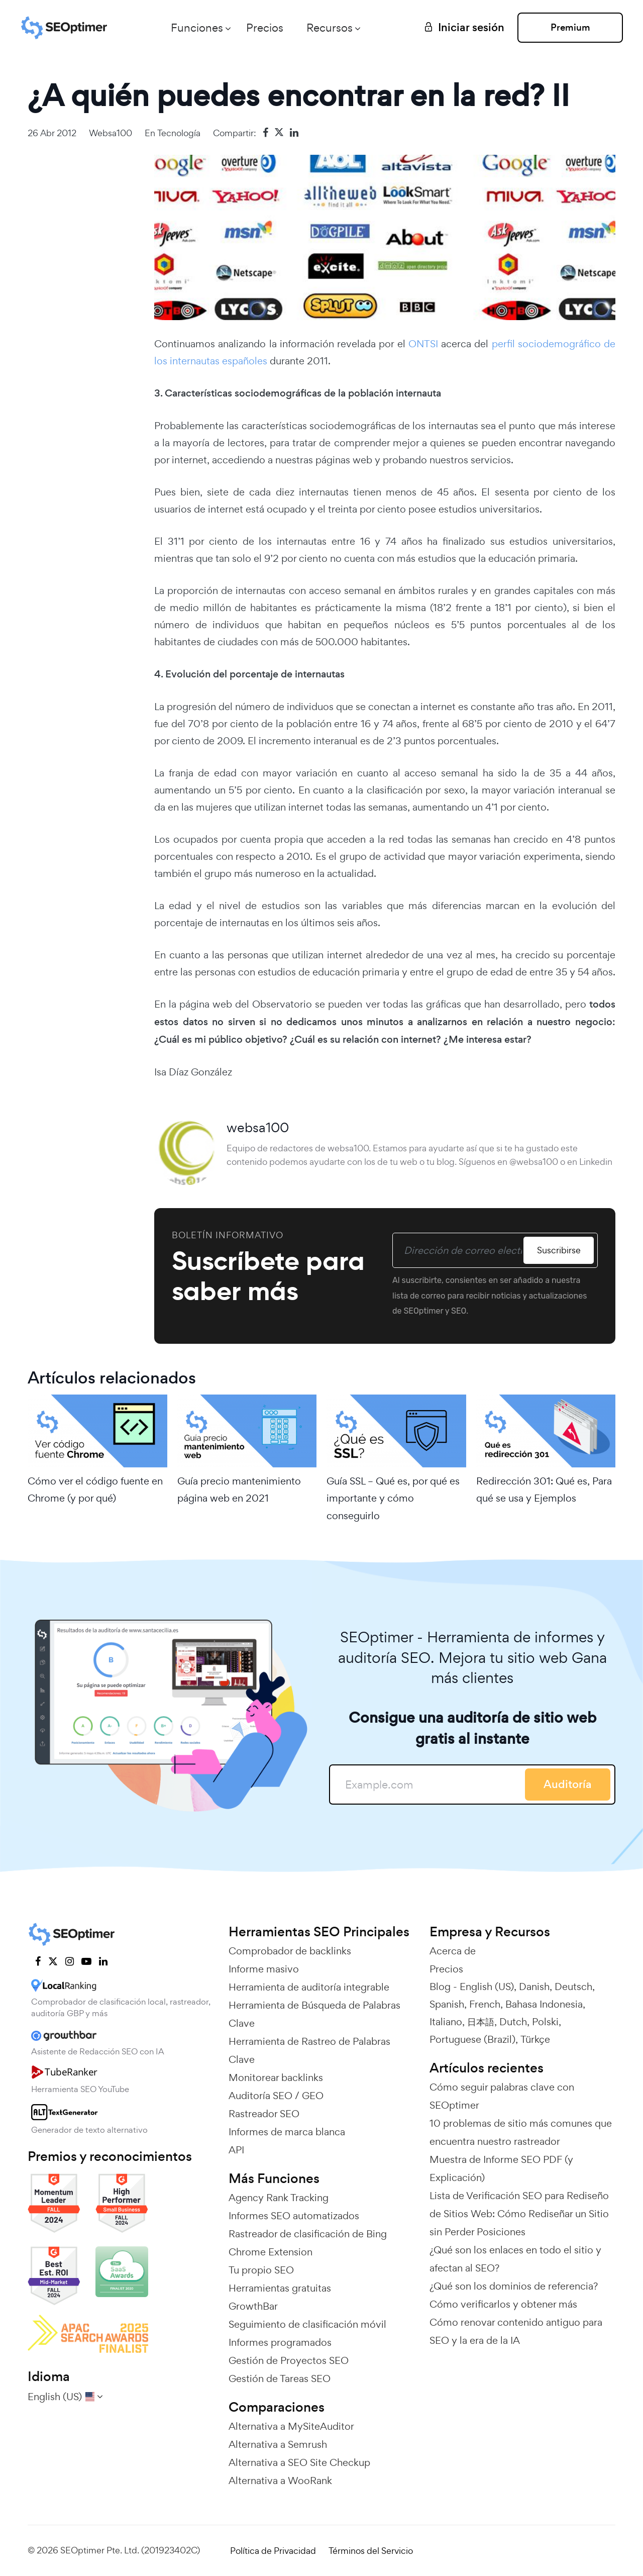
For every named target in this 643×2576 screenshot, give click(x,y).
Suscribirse (559, 1250)
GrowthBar (253, 2306)
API (236, 2149)
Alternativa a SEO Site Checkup (299, 2462)
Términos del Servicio (371, 2550)
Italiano (446, 2021)
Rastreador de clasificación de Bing (308, 2233)
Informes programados (280, 2342)
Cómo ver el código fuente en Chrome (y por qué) (95, 1489)
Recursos (329, 28)
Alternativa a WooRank (280, 2480)
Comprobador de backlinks (290, 1950)
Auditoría (568, 1784)
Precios (264, 28)
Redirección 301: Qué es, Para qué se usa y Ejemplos (544, 1489)
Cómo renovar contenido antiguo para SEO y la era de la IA (516, 2331)
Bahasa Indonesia (544, 2004)
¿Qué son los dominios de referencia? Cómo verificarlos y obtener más (514, 2295)
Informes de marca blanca (287, 2131)
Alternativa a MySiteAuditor (291, 2426)
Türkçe (535, 2039)
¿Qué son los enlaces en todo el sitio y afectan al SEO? (515, 2258)
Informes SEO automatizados (294, 2215)
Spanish (447, 2004)
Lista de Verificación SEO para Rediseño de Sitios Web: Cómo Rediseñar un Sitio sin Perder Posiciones (519, 2213)
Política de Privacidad (273, 2550)
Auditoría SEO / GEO (276, 2095)
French (484, 2004)
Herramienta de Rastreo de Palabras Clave (309, 2050)
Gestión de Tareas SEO (280, 2378)
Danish (534, 1986)
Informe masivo (264, 1968)
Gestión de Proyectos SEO (289, 2360)
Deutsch (573, 1986)
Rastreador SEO (264, 2113)
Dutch (513, 2021)
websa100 (110, 133)
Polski (545, 2021)
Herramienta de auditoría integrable (309, 1987)
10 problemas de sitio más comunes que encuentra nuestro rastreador (521, 2132)
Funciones (197, 28)
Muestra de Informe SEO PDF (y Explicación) (501, 2168)
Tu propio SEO (261, 2269)
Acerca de (453, 1950)
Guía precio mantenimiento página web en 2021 (239, 1489)
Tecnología (178, 133)
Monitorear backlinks (276, 2077)
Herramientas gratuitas (280, 2288)
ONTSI (423, 343)
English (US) (487, 1986)
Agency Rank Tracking (279, 2197)
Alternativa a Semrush (278, 2444)
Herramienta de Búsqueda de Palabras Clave (314, 2014)
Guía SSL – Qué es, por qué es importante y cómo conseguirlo (393, 1498)
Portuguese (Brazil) (472, 2039)
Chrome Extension (270, 2251)
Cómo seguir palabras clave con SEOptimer (502, 2096)
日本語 (480, 2021)
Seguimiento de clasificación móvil (307, 2324)
